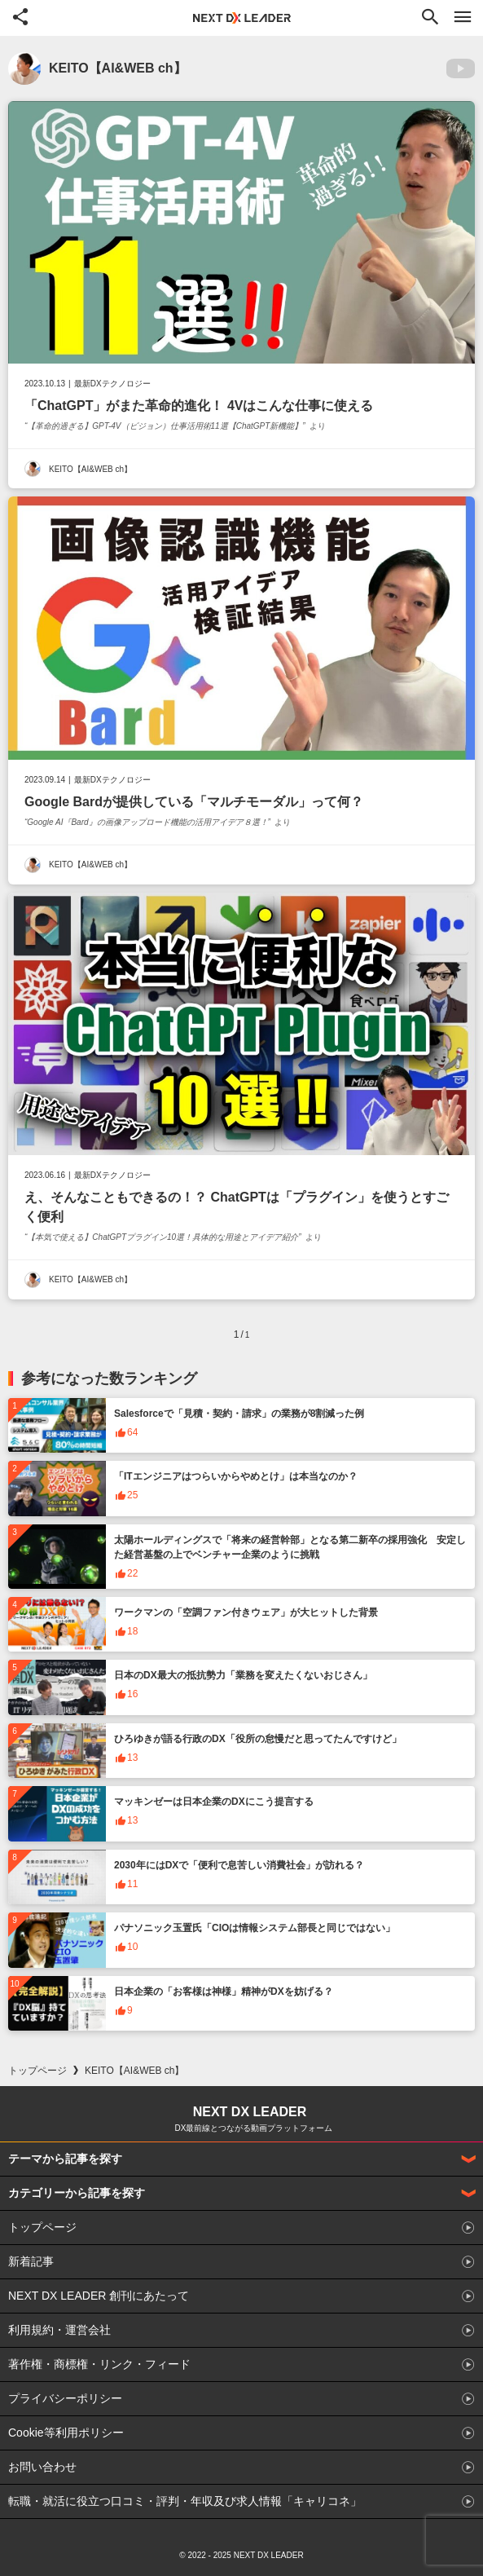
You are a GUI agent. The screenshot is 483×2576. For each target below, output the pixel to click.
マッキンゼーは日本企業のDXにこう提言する (214, 1801)
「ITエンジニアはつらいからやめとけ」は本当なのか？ (236, 1476)
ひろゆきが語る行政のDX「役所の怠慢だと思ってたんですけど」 (258, 1739)
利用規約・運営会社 (59, 2329)
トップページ (37, 2070)
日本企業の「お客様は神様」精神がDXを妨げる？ (223, 1991)
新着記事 (31, 2261)
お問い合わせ (42, 2466)
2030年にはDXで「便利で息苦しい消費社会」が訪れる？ (239, 1865)
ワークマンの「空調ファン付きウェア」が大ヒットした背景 (246, 1612)
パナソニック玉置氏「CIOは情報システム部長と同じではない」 (254, 1928)
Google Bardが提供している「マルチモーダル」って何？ (193, 802)
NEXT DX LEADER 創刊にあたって (98, 2295)
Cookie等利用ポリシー (66, 2432)
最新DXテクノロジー (112, 384)
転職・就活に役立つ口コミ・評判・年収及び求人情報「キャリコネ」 (185, 2501)
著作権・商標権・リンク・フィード (99, 2364)
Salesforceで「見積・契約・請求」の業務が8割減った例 (239, 1413)
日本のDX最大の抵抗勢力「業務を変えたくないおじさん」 (243, 1675)
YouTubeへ (460, 68)
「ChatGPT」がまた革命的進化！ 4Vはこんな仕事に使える (198, 405)
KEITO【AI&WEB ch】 (90, 469)
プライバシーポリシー (65, 2398)
